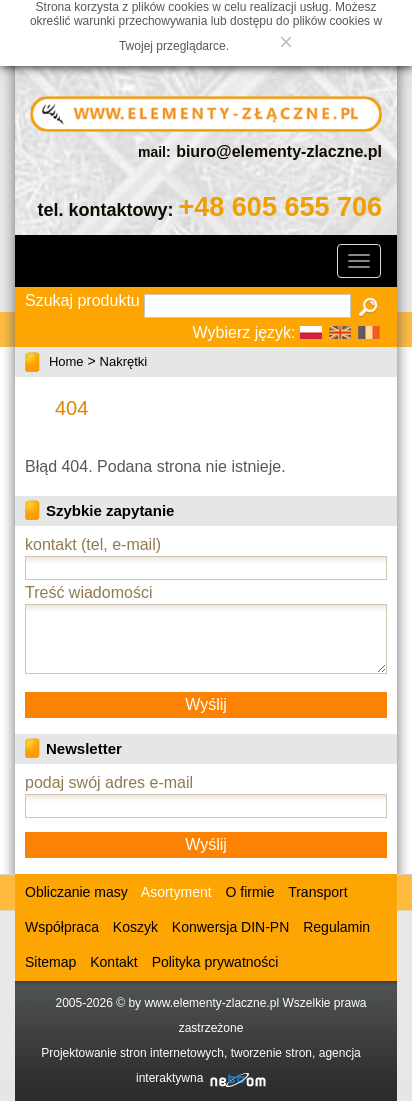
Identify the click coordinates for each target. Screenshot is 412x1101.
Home (66, 361)
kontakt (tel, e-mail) (93, 544)
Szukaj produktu (82, 300)
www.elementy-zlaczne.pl (211, 1003)
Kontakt (113, 962)
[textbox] (247, 306)
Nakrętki (124, 361)
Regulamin (336, 927)
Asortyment (175, 892)
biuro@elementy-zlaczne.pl (279, 151)
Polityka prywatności (215, 962)
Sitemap (50, 962)
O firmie (250, 892)
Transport (317, 892)
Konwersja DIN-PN (230, 927)
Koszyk (135, 927)
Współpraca (62, 927)
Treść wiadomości (88, 592)
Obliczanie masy (76, 892)
